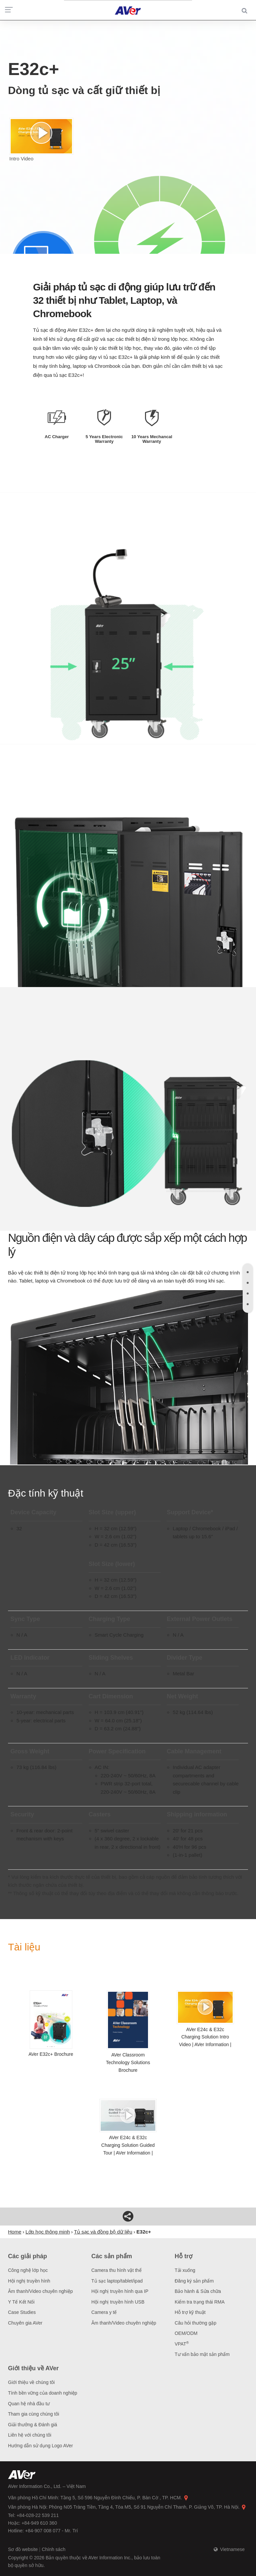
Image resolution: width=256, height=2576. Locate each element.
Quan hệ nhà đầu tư (29, 2403)
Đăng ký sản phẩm (194, 2281)
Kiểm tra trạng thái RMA (200, 2302)
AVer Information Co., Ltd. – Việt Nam (47, 2486)
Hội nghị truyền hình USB (117, 2302)
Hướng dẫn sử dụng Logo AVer (40, 2445)
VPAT (182, 2344)
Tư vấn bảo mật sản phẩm (202, 2354)
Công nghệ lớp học (28, 2270)
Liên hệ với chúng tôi (29, 2435)
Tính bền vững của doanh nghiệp (42, 2393)
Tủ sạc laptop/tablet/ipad (117, 2281)
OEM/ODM (186, 2333)
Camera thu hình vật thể (116, 2270)
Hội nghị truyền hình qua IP (119, 2291)
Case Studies (22, 2312)
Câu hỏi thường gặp (195, 2323)
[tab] (248, 1272)
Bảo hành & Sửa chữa (198, 2291)
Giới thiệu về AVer (33, 2368)
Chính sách (53, 2549)
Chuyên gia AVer (25, 2323)
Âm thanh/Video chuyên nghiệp (40, 2291)
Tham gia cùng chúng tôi (33, 2414)
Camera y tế (104, 2312)
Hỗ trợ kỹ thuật (190, 2312)
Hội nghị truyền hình (29, 2281)
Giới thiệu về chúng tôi (31, 2382)
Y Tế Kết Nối (21, 2302)
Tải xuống (185, 2270)
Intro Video (41, 140)
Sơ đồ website (23, 2549)
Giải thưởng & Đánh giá (32, 2424)
